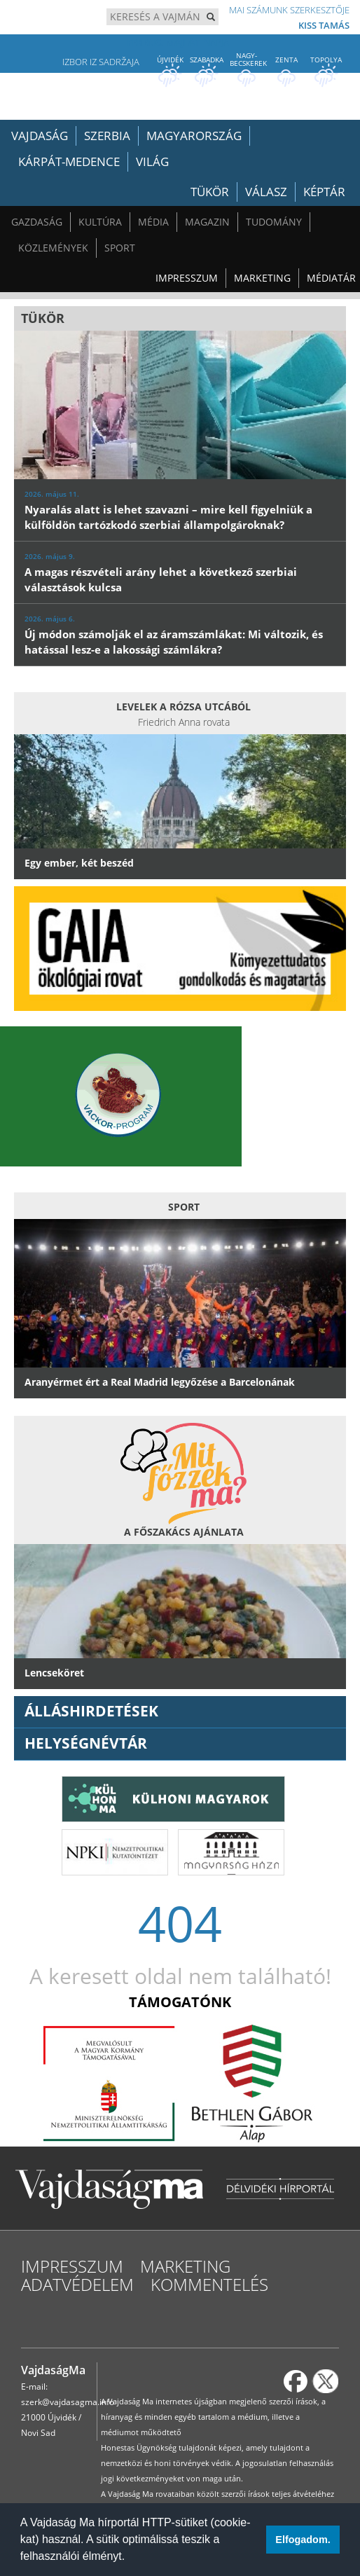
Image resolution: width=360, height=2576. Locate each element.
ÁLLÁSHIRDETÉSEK (91, 1711)
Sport (119, 247)
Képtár (324, 192)
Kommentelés (209, 2284)
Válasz (266, 192)
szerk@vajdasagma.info (67, 2402)
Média (153, 221)
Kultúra (100, 221)
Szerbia (107, 136)
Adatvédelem (77, 2284)
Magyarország (194, 136)
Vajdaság (39, 136)
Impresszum (186, 277)
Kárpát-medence (69, 161)
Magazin (207, 221)
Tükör (210, 192)
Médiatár (331, 277)
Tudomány (274, 221)
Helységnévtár (86, 1743)
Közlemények (53, 247)
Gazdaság (36, 221)
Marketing (262, 277)
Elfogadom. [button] (302, 2539)
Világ (152, 161)
